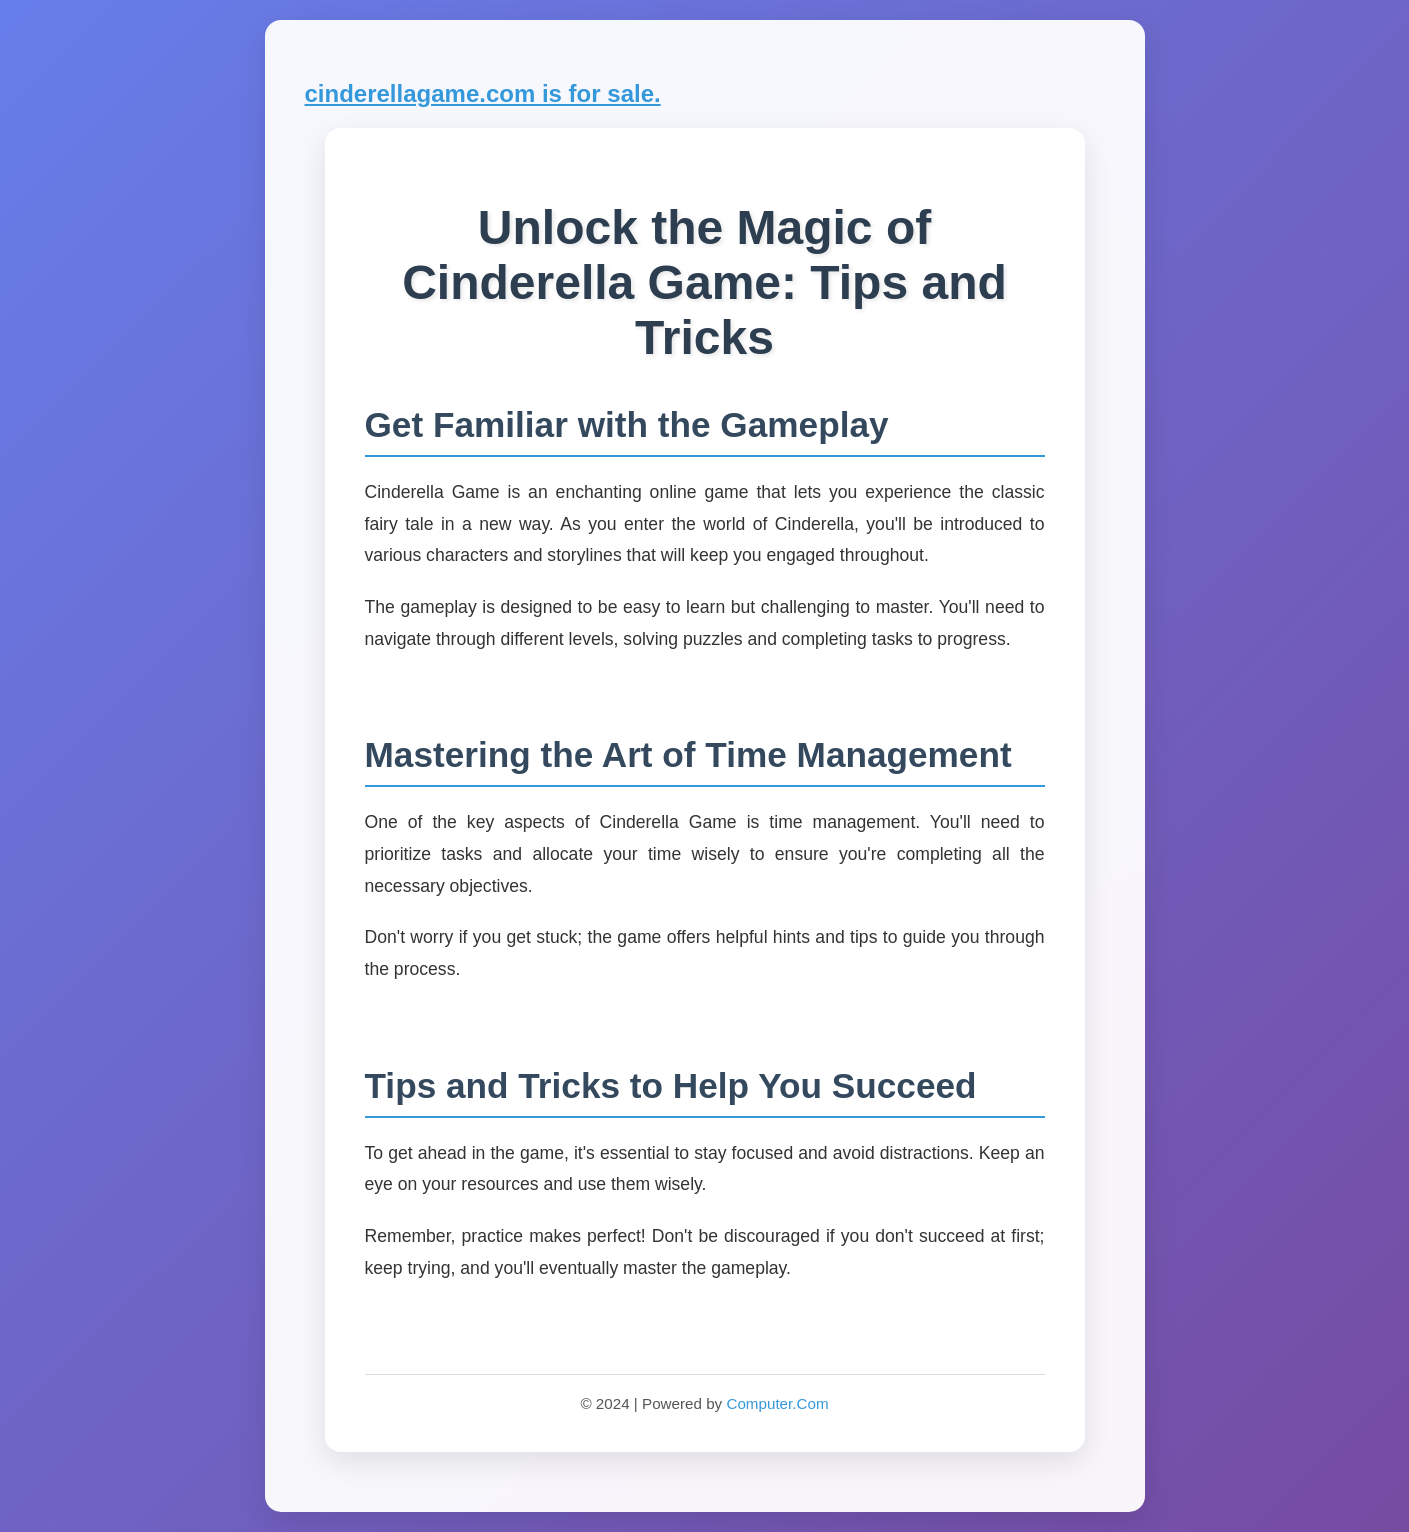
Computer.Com (777, 1403)
